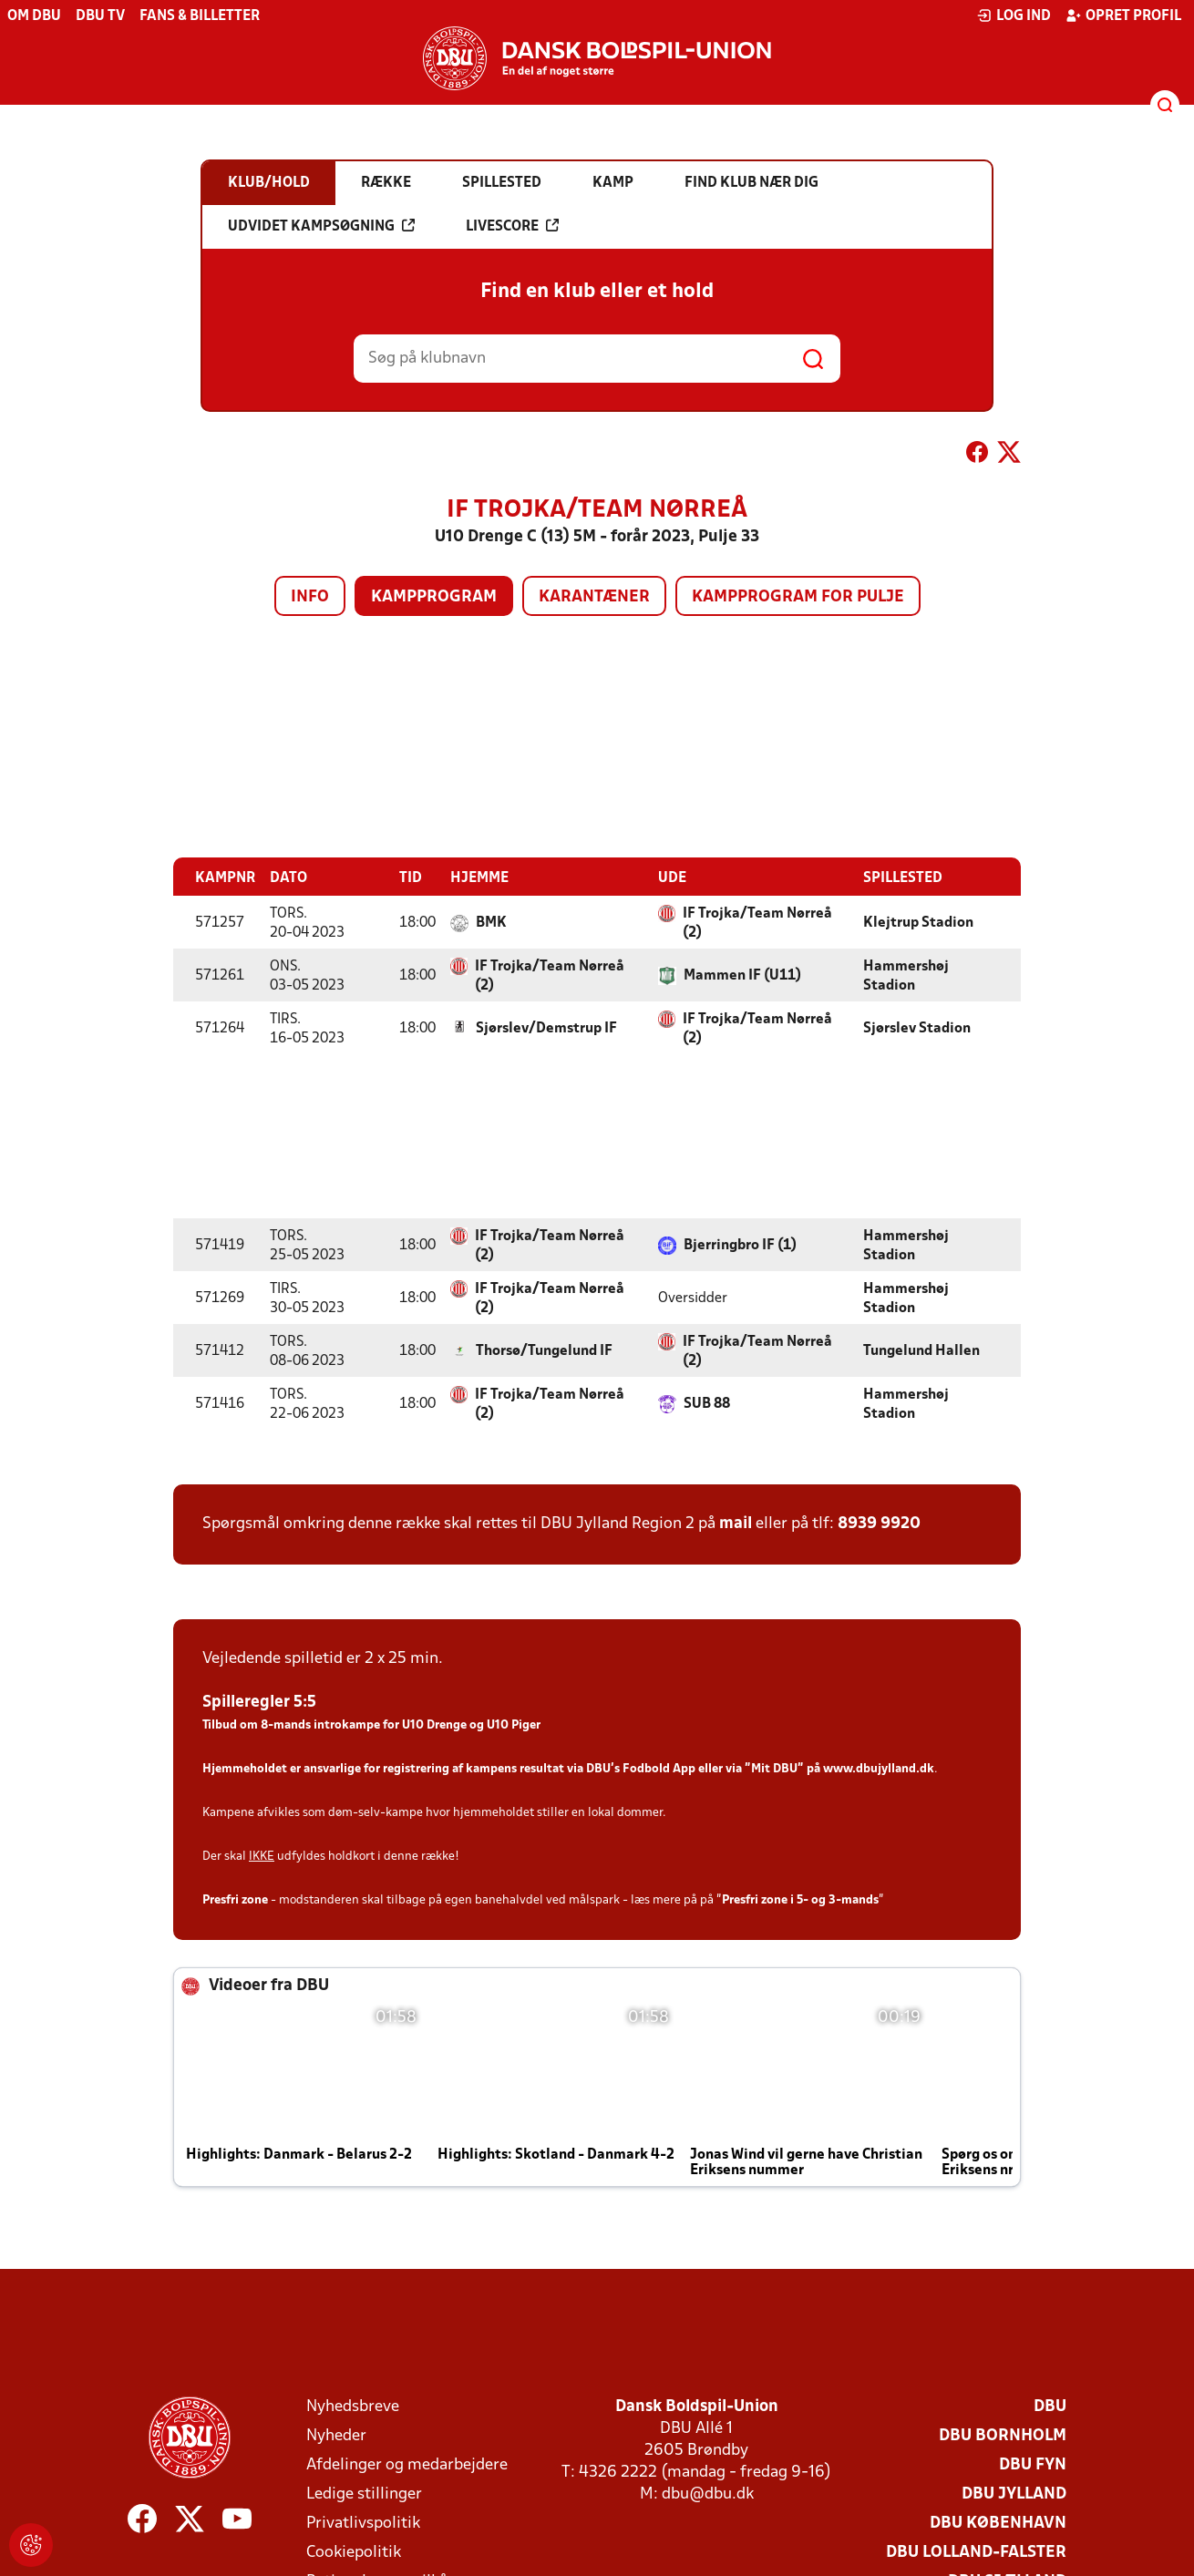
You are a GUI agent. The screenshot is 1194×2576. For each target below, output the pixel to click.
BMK (491, 922)
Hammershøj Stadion (906, 975)
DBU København (998, 2522)
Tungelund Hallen (921, 1350)
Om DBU (34, 16)
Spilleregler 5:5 (259, 1701)
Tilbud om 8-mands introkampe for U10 (313, 1724)
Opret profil (1123, 15)
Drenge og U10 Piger (482, 1724)
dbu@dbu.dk (708, 2493)
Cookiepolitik (353, 2552)
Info (310, 597)
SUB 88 (707, 1403)
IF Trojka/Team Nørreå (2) (757, 923)
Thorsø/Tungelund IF (544, 1350)
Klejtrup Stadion (918, 922)
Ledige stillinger (364, 2493)
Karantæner (594, 597)
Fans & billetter (199, 16)
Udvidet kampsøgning (321, 226)
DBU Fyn (1032, 2464)
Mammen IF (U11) (742, 975)
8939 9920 (879, 1523)
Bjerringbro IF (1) (740, 1244)
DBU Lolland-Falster (976, 2552)
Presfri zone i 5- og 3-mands (800, 1899)
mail (735, 1523)
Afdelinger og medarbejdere (407, 2464)
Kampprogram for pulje (798, 597)
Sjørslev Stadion (917, 1027)
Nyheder (336, 2435)
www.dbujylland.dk (878, 1768)
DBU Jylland (1014, 2493)
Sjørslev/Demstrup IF (546, 1027)
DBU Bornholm (1002, 2435)
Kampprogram (434, 597)
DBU (1050, 2406)
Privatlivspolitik (363, 2522)
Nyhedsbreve (352, 2406)
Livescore (512, 226)
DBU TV (100, 16)
